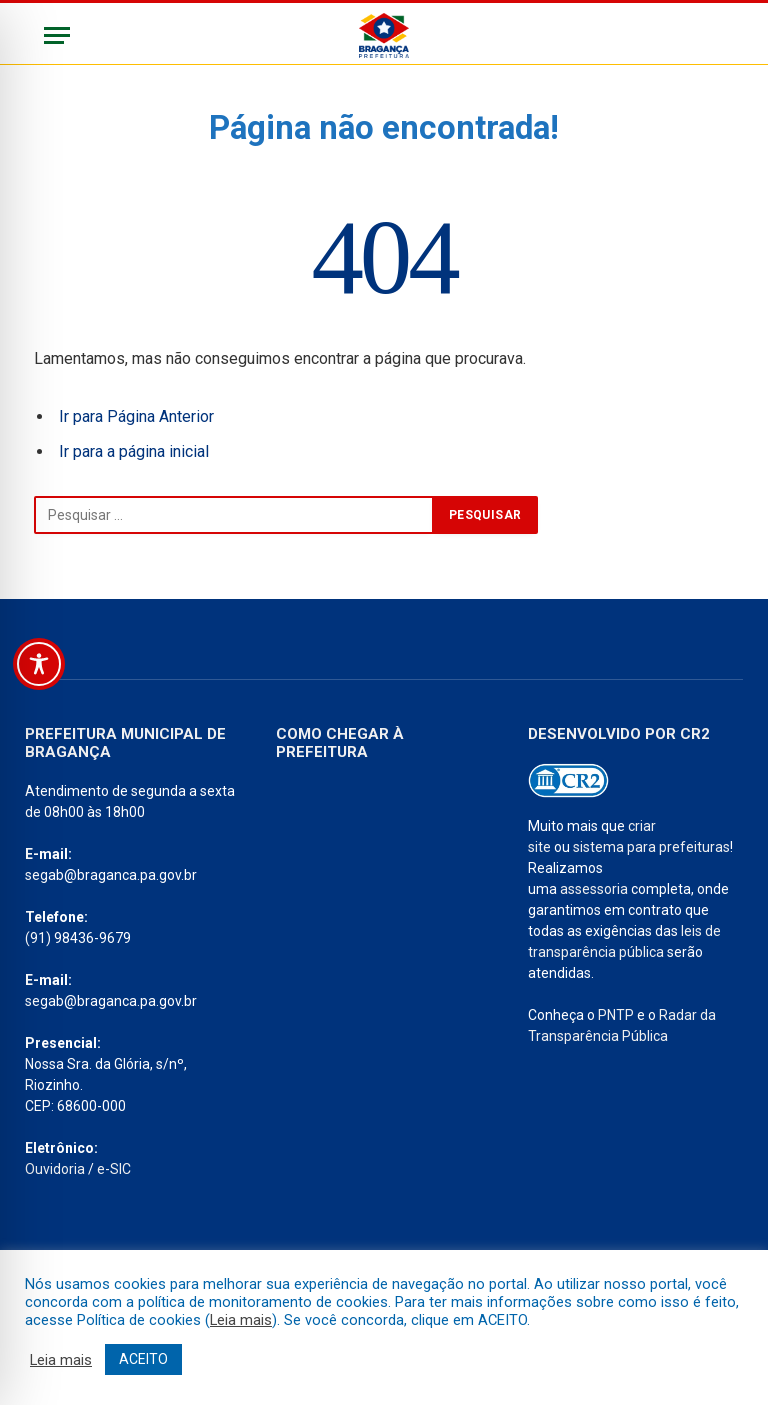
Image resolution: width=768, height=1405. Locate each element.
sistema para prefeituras (651, 847)
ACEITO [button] (143, 1359)
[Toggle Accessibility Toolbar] (39, 664)
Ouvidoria (55, 1169)
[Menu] (57, 35)
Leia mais (241, 1320)
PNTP (616, 1015)
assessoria (594, 889)
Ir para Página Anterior (136, 416)
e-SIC (114, 1169)
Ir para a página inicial (134, 451)
